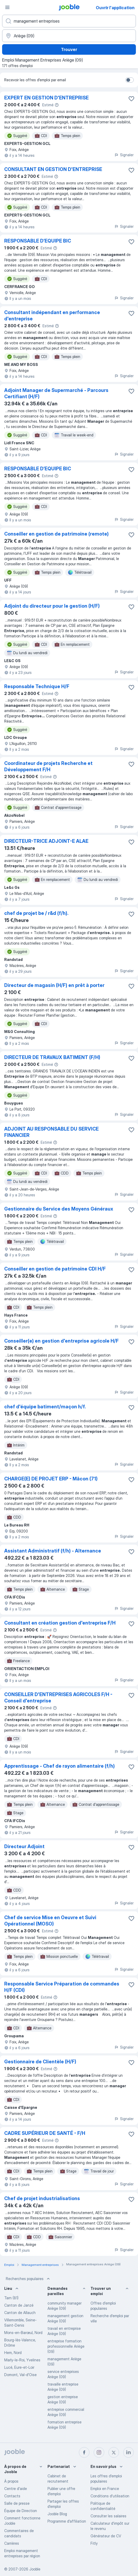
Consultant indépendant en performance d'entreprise (52, 315)
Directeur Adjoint (24, 1846)
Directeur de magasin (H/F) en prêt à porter (54, 985)
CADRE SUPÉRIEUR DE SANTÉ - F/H (44, 2133)
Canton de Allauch (20, 2312)
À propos (11, 2481)
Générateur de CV (106, 2536)
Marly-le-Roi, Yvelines (22, 2360)
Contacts (12, 2496)
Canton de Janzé (19, 2305)
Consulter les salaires (108, 2516)
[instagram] (99, 2452)
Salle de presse (17, 2503)
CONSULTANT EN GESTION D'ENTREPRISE (53, 169)
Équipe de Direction (20, 2510)
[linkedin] (128, 2452)
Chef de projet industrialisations (42, 2198)
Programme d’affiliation (66, 2521)
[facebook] (84, 2452)
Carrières (11, 2543)
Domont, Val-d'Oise (20, 2374)
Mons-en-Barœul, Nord (23, 2332)
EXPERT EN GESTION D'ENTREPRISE (46, 97)
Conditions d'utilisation (110, 2496)
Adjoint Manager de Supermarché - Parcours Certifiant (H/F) (56, 393)
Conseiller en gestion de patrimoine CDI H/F (55, 1269)
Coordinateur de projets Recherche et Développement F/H (48, 766)
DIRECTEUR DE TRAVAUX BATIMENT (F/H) (52, 1057)
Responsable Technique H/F (36, 686)
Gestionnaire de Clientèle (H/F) (40, 2061)
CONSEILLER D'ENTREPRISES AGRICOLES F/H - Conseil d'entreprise (58, 1697)
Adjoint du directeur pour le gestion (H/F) (52, 606)
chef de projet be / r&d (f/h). (36, 913)
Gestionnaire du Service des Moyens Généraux (58, 1209)
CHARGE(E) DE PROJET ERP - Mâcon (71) (51, 1478)
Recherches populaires (28, 2278)
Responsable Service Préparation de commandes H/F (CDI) (61, 1987)
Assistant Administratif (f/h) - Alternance (52, 1551)
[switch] (129, 80)
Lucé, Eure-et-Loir (19, 2367)
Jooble (34, 2569)
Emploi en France (105, 2488)
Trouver (69, 49)
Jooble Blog (57, 2514)
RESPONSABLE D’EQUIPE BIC (37, 241)
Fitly (94, 2543)
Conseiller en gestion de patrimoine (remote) (56, 534)
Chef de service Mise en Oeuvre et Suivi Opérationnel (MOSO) (50, 1921)
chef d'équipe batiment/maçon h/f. (45, 1406)
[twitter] (113, 2452)
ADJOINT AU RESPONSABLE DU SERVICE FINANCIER (51, 1132)
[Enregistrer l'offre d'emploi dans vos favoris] (131, 98)
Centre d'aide (15, 2488)
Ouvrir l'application (115, 7)
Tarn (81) (11, 2298)
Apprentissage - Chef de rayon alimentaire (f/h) (59, 1766)
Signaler (124, 155)
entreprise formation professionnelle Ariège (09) (65, 2346)
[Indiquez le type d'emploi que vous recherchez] (69, 21)
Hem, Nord (13, 2352)
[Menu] (7, 7)
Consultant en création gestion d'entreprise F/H (60, 1623)
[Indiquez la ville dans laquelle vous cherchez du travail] (69, 35)
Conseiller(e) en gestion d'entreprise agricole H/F (61, 1341)
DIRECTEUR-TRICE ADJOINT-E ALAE (46, 841)
